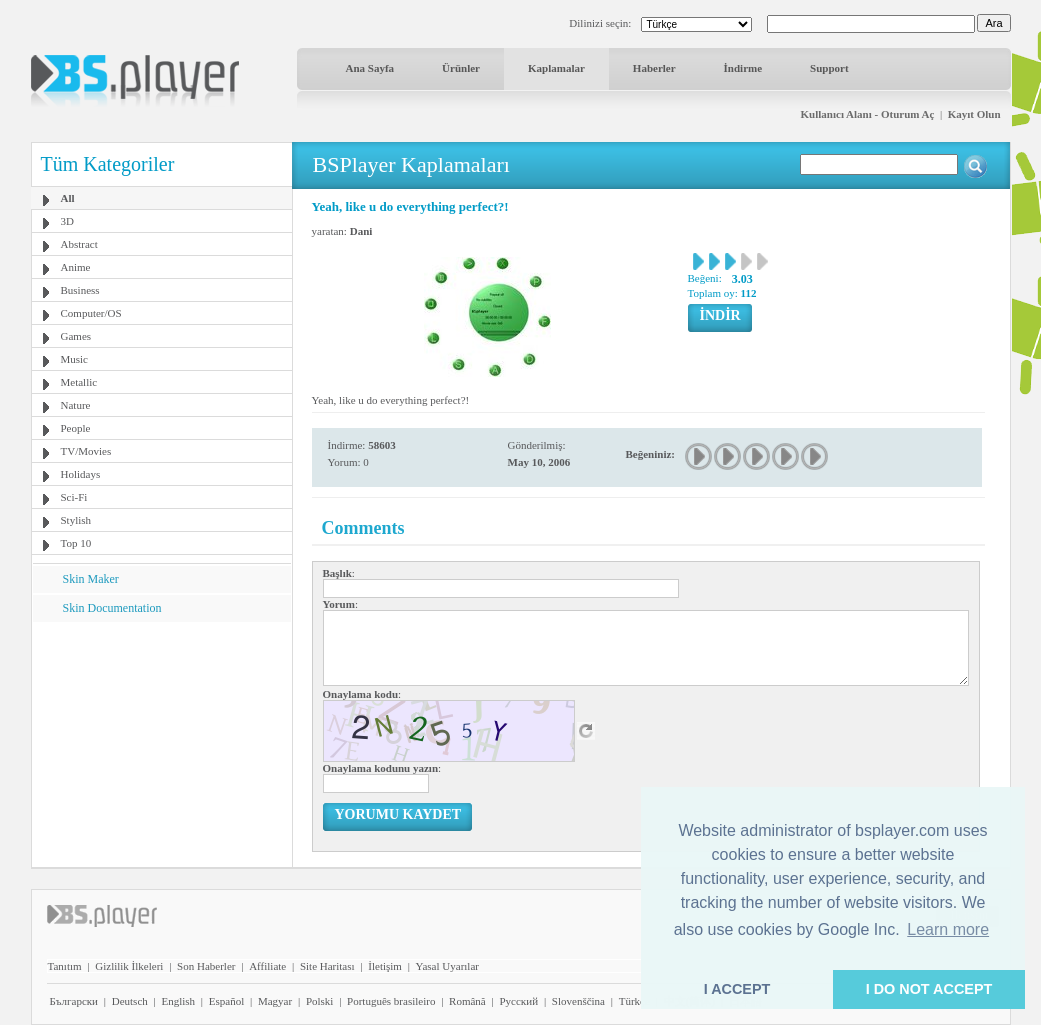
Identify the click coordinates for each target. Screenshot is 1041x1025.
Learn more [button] (948, 929)
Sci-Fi (74, 497)
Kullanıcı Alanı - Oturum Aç (868, 114)
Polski (320, 1001)
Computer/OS (91, 313)
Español (226, 1001)
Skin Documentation (112, 608)
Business (80, 290)
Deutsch (130, 1001)
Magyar (275, 1001)
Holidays (81, 474)
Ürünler (461, 68)
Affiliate (267, 966)
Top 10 (76, 543)
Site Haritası (327, 966)
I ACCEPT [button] (737, 989)
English (178, 1001)
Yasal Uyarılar (447, 966)
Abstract (79, 244)
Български (74, 1001)
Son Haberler (206, 966)
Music (75, 359)
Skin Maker (91, 579)
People (76, 428)
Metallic (79, 382)
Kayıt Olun (974, 114)
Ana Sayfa (370, 68)
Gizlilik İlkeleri (129, 966)
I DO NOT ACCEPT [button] (929, 989)
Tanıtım (65, 966)
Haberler (654, 68)
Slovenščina (578, 1001)
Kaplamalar (556, 68)
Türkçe (634, 1001)
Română (467, 1001)
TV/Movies (86, 451)
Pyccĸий (518, 1001)
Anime (76, 267)
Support (829, 68)
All (68, 198)
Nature (76, 405)
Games (76, 336)
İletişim (385, 966)
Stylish (76, 520)
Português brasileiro (391, 1001)
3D (67, 221)
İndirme (743, 68)
